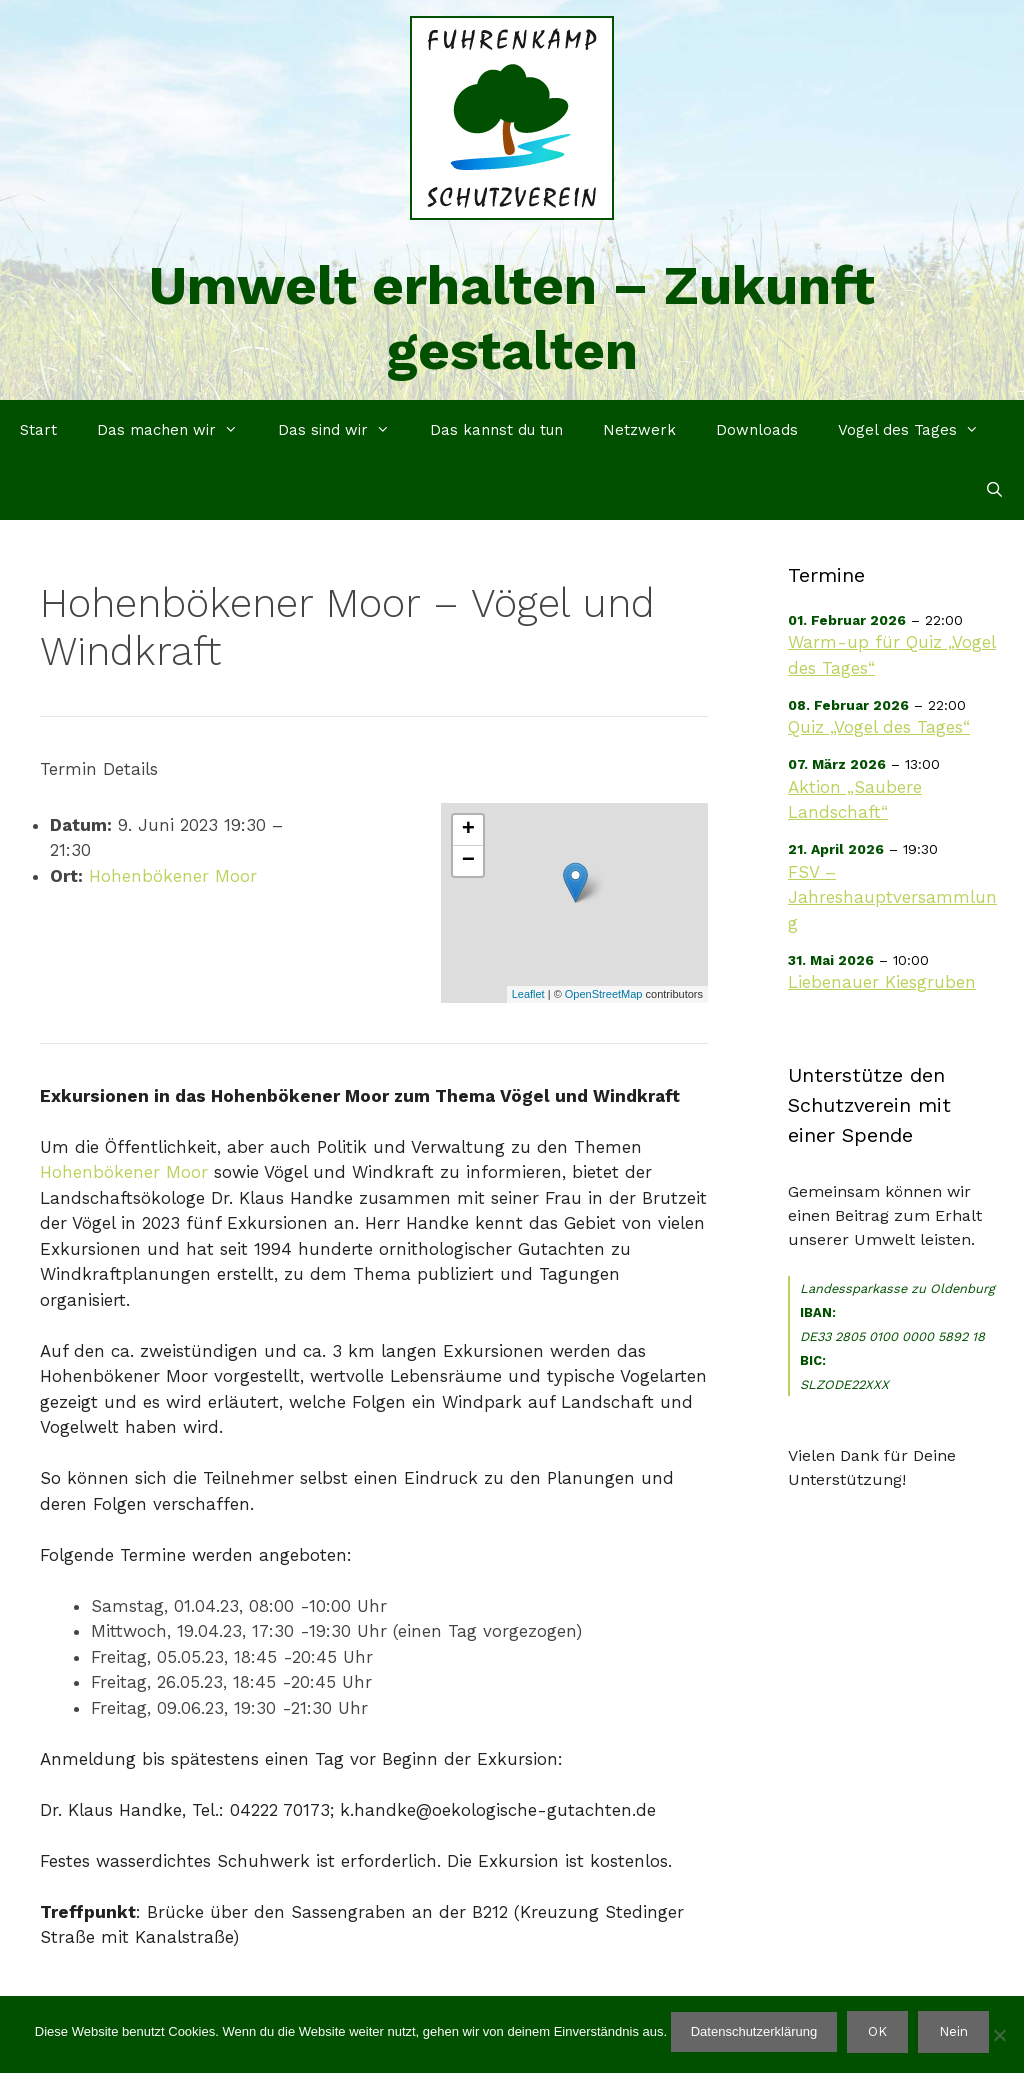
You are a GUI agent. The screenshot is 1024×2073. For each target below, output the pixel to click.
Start (38, 430)
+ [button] (468, 830)
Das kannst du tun (496, 430)
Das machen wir (177, 430)
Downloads (757, 430)
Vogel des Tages (918, 430)
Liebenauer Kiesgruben (882, 982)
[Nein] (999, 2035)
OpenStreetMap (604, 994)
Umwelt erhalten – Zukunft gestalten (512, 318)
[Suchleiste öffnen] (994, 490)
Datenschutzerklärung (754, 2031)
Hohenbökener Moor (173, 876)
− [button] (468, 861)
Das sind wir (344, 430)
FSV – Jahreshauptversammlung (892, 897)
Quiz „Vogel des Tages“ (879, 727)
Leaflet (528, 994)
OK (877, 2031)
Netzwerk (639, 430)
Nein (953, 2031)
